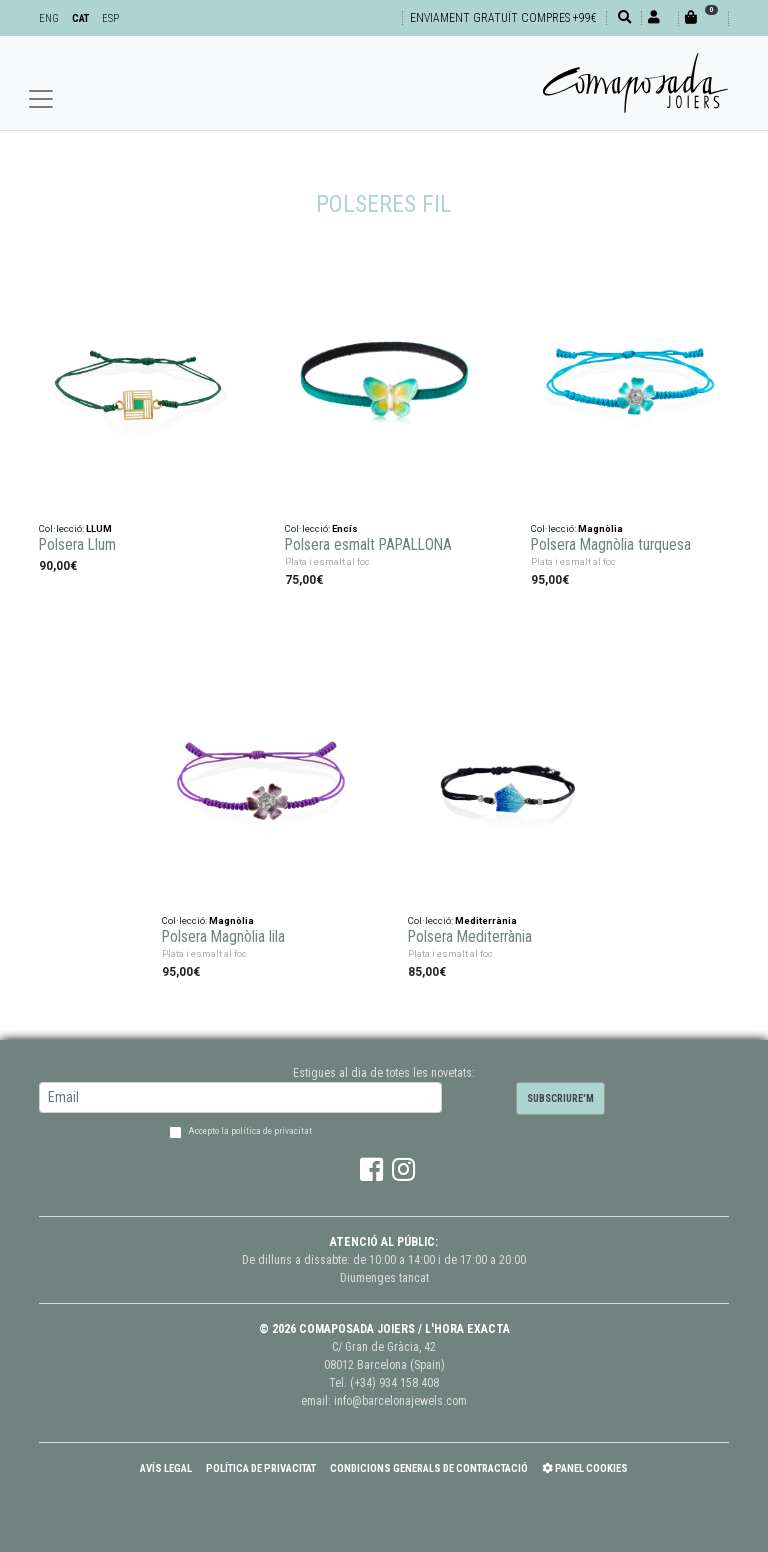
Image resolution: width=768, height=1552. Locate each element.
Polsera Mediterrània (470, 937)
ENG (49, 18)
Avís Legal (166, 1468)
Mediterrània (486, 920)
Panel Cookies (585, 1468)
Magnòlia (600, 528)
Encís (345, 528)
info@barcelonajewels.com (400, 1401)
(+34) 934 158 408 (394, 1383)
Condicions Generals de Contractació (429, 1468)
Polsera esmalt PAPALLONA (368, 545)
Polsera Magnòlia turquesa (611, 545)
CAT (80, 18)
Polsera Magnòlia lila (223, 937)
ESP (110, 18)
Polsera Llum (77, 545)
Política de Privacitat (261, 1468)
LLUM (99, 528)
